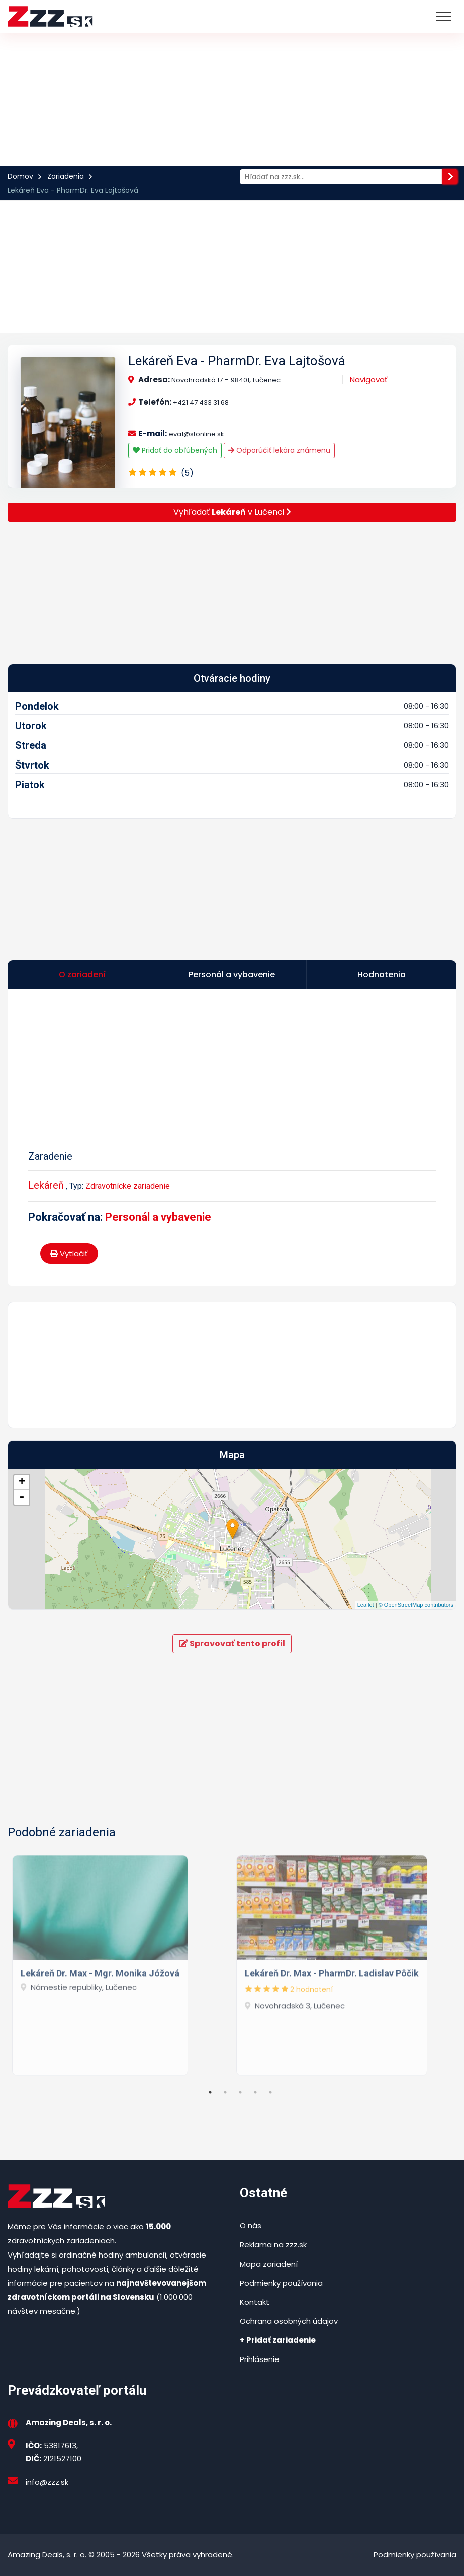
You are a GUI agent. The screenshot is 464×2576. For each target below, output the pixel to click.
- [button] (21, 1497)
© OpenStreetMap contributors (416, 1605)
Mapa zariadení (269, 2264)
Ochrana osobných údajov (289, 2321)
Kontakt (254, 2302)
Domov (20, 176)
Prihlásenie (260, 2359)
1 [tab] (210, 2092)
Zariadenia (65, 176)
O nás (250, 2225)
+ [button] (22, 1482)
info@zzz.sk (47, 2482)
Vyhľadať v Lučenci (232, 512)
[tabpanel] (120, 1962)
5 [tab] (270, 2092)
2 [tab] (225, 2092)
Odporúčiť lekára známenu (279, 450)
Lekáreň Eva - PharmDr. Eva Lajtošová (236, 360)
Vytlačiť (69, 1253)
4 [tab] (255, 2092)
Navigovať (369, 379)
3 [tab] (240, 2092)
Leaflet (365, 1605)
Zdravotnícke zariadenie (127, 1186)
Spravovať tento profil (232, 1643)
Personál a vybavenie (158, 1217)
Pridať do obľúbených (175, 450)
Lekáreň (46, 1185)
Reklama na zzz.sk (273, 2244)
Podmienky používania (281, 2283)
